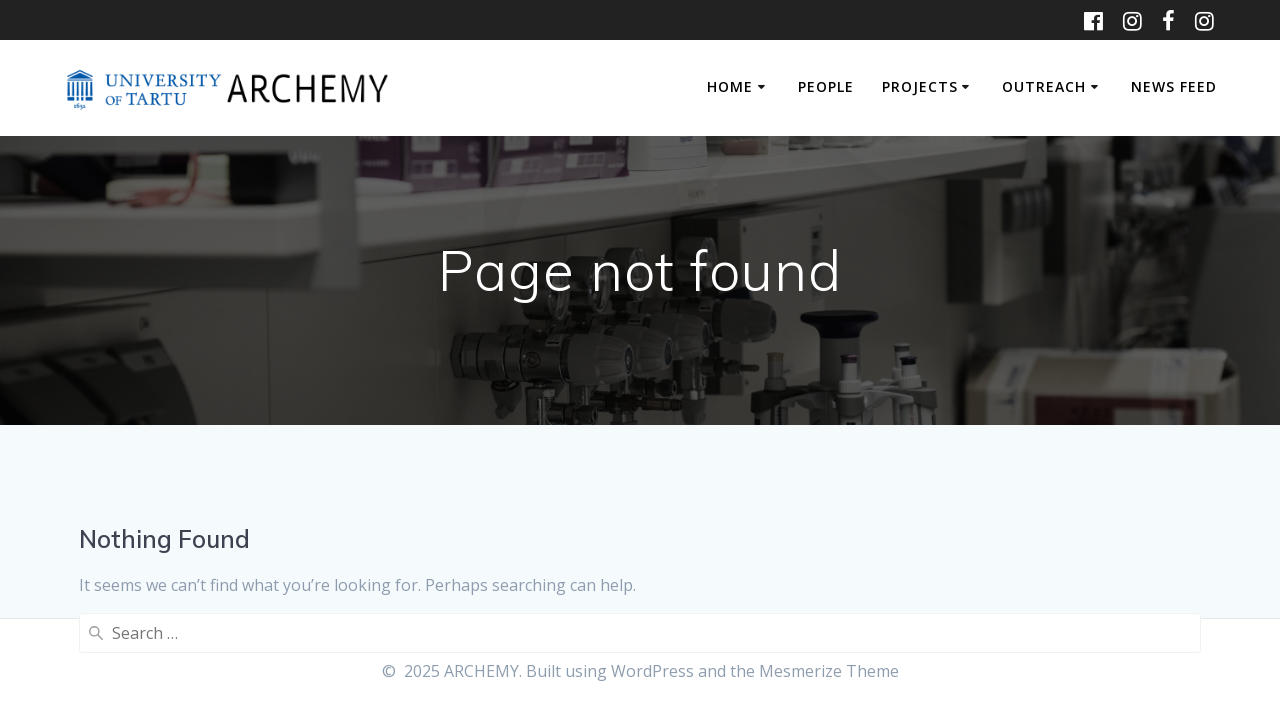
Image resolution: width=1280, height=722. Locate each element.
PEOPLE (826, 86)
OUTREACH (1044, 86)
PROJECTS (920, 86)
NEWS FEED (1174, 86)
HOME (730, 86)
